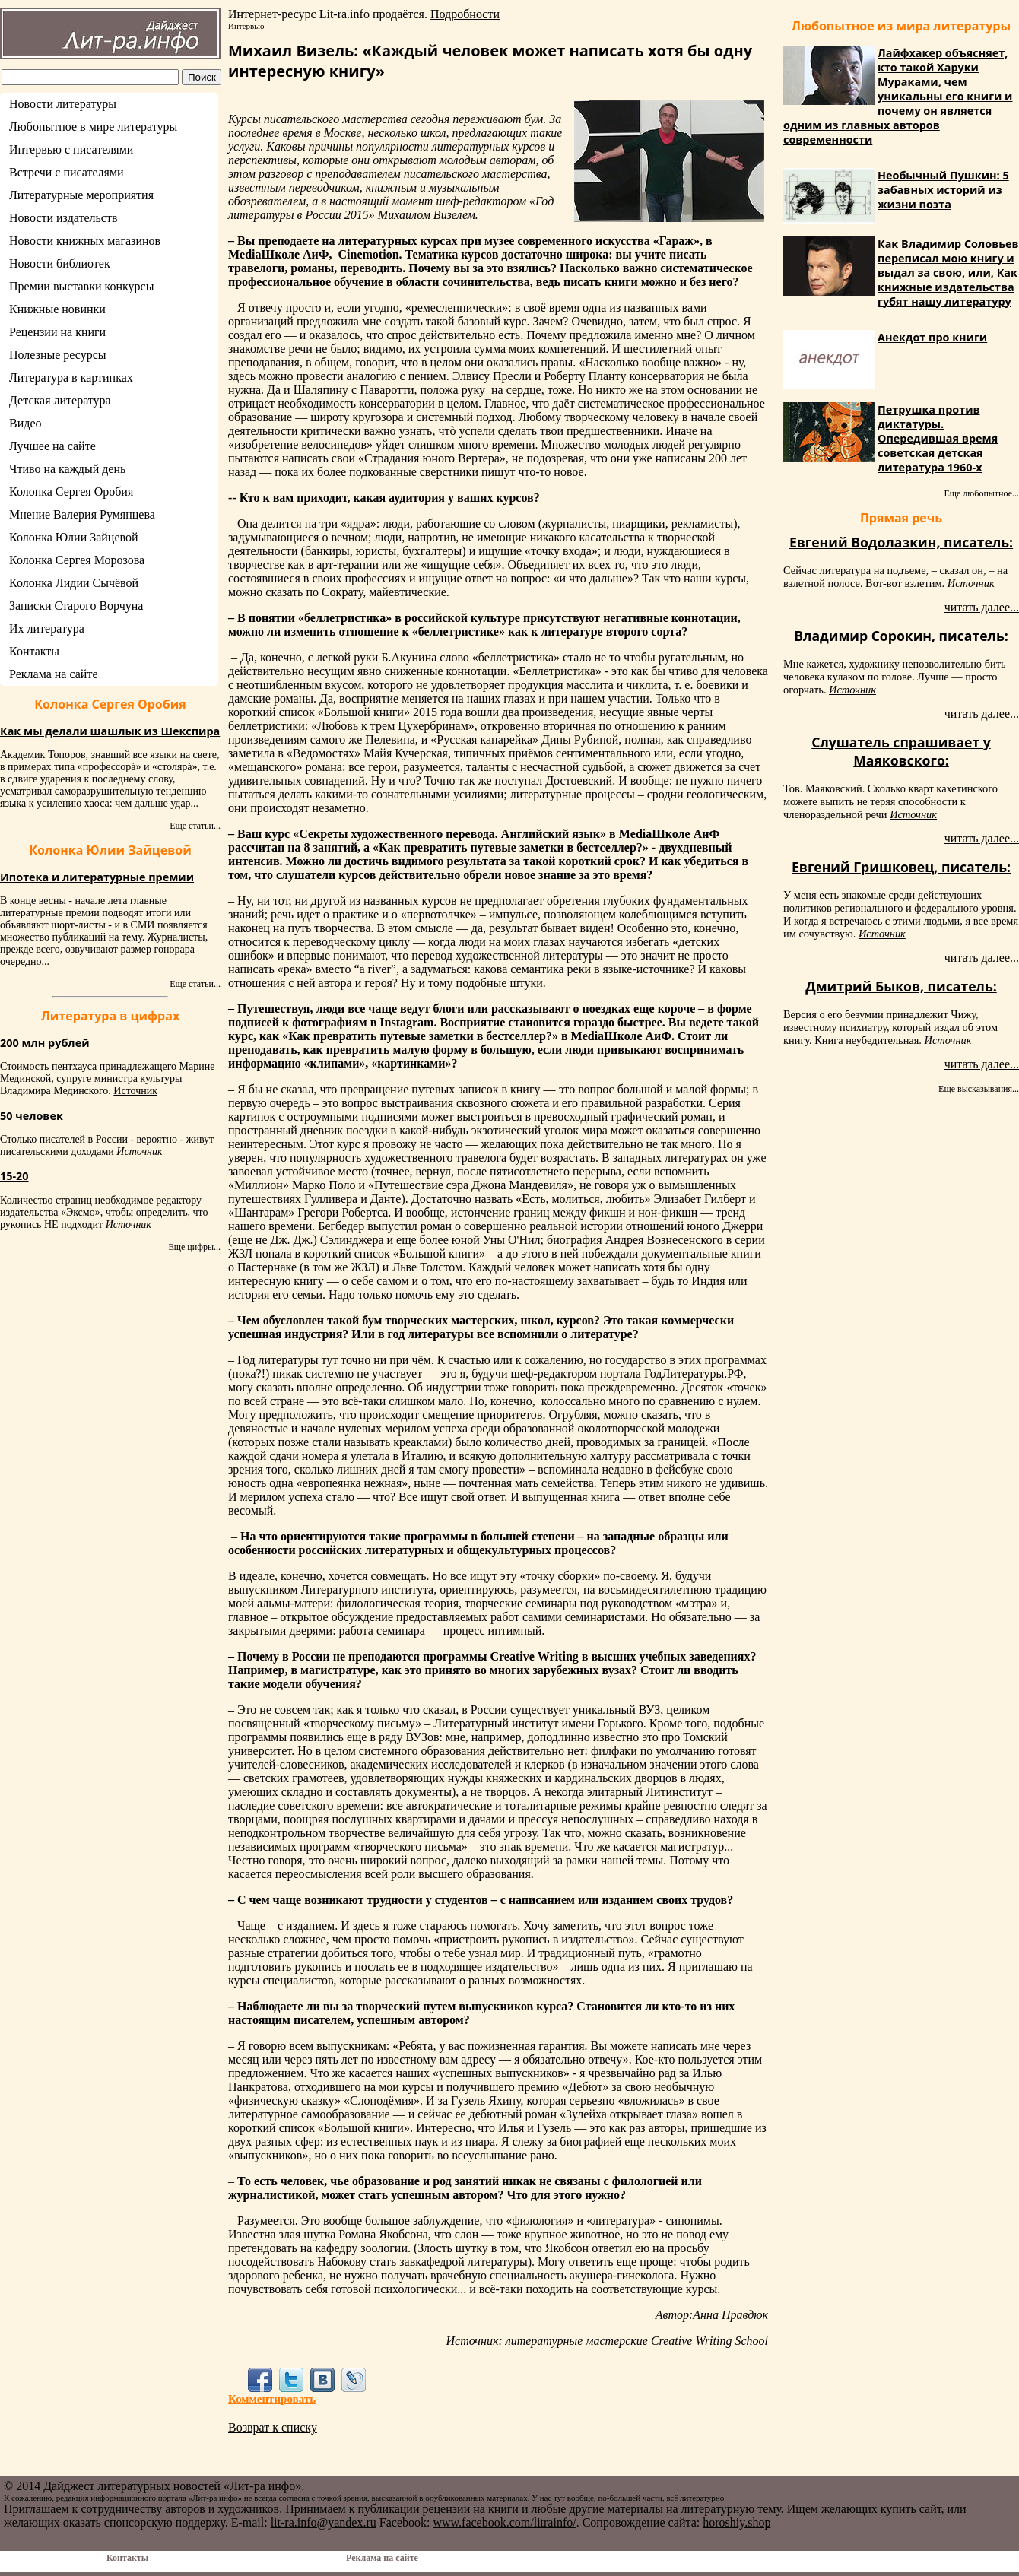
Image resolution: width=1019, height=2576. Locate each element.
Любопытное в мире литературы (93, 126)
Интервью (246, 25)
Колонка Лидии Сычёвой (73, 582)
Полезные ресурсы (57, 354)
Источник (135, 1090)
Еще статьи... (195, 825)
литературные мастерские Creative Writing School (637, 2340)
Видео (25, 423)
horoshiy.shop (736, 2522)
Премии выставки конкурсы (81, 286)
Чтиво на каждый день (67, 468)
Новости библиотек (59, 263)
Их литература (46, 628)
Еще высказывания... (978, 1088)
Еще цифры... (194, 1247)
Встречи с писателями (66, 172)
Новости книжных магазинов (84, 240)
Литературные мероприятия (81, 195)
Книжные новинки (57, 309)
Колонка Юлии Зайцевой (73, 537)
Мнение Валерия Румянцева (82, 514)
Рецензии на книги (57, 331)
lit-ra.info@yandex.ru (323, 2522)
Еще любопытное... (981, 493)
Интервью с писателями (71, 149)
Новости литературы (62, 103)
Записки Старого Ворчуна (76, 605)
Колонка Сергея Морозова (76, 560)
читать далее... (981, 607)
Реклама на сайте (53, 674)
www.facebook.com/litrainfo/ (504, 2522)
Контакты (34, 651)
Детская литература (60, 400)
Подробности (465, 14)
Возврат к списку (272, 2427)
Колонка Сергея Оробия (71, 491)
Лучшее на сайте (52, 445)
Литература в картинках (71, 377)
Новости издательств (63, 217)
